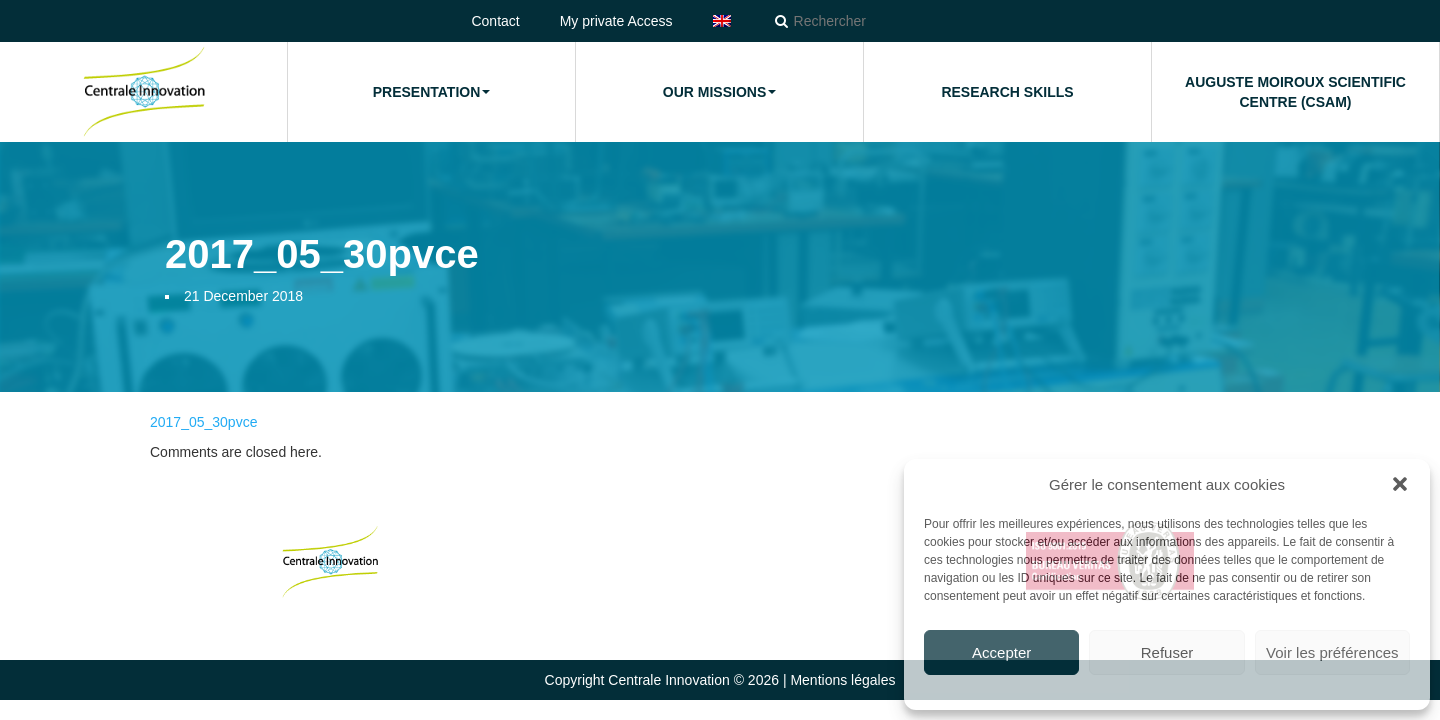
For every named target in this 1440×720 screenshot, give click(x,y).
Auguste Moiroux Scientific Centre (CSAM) (1295, 92)
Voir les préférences (1332, 652)
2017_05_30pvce (203, 422)
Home (144, 92)
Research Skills (1007, 92)
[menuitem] (722, 21)
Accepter (1001, 652)
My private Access (616, 21)
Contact (495, 21)
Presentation (432, 92)
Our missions (719, 92)
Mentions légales (842, 680)
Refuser (1167, 652)
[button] (1400, 484)
